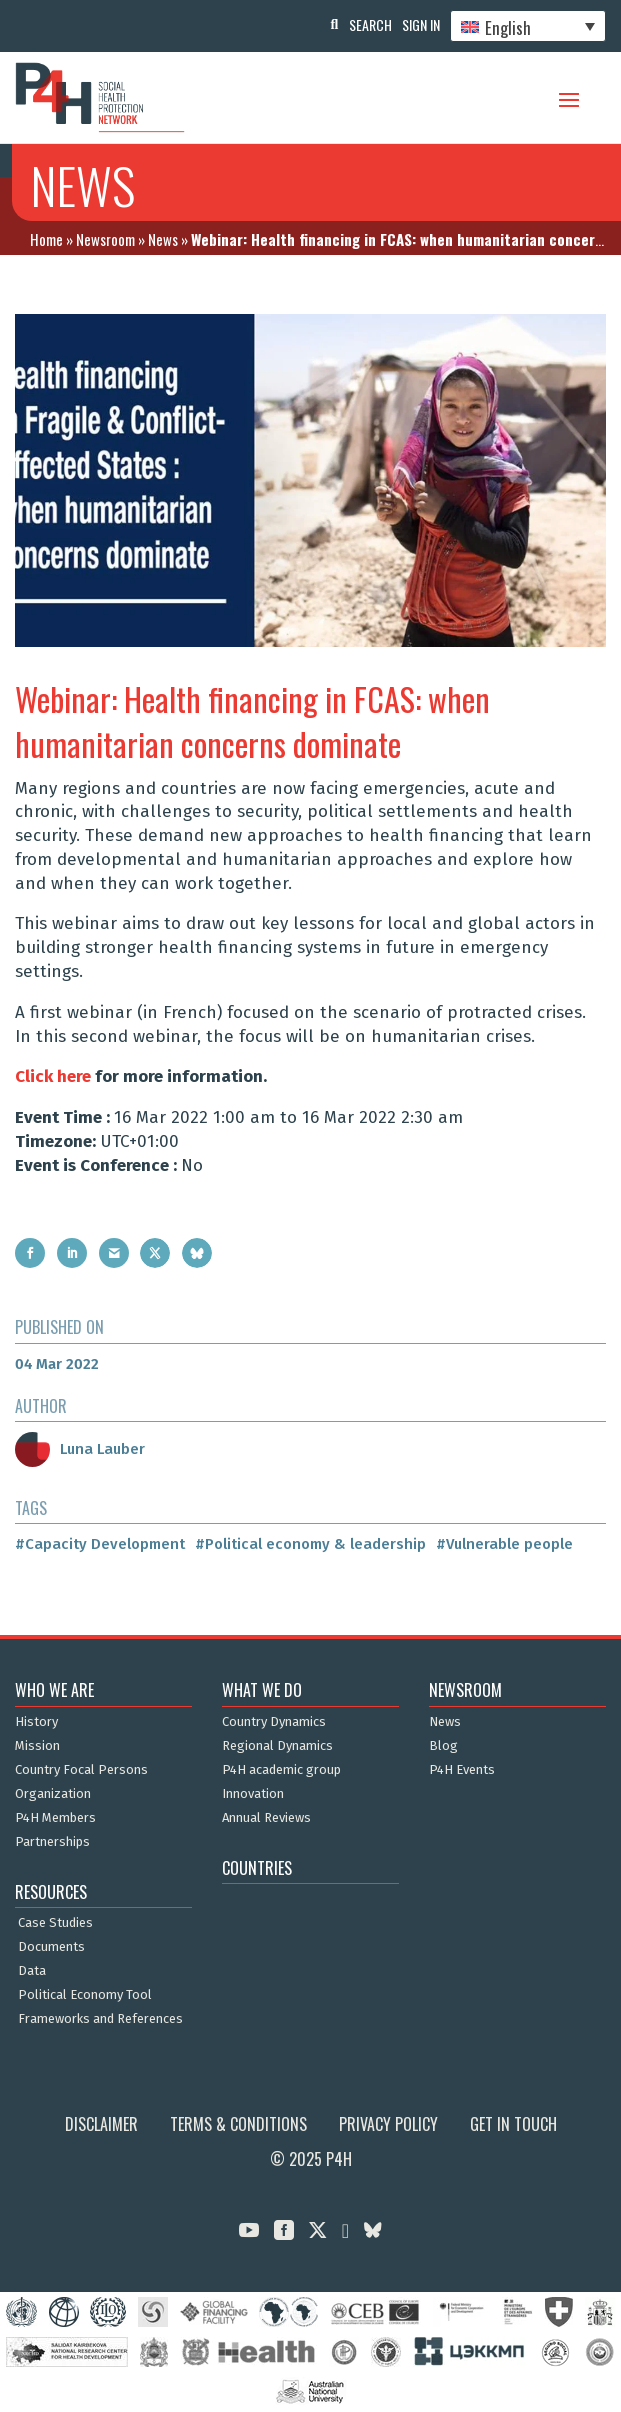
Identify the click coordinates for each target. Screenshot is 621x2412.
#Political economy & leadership (310, 1544)
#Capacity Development (100, 1544)
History (36, 1722)
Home (46, 239)
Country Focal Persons (81, 1770)
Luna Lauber (80, 1449)
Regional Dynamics (277, 1746)
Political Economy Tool (85, 1995)
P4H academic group (281, 1770)
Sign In (421, 24)
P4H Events (462, 1770)
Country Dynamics (274, 1722)
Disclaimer (101, 2124)
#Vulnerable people (504, 1544)
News (163, 239)
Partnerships (52, 1842)
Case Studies (55, 1923)
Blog (443, 1746)
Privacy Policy (388, 2124)
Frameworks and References (100, 2019)
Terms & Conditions (238, 2124)
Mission (37, 1746)
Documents (51, 1947)
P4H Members (55, 1818)
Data (32, 1971)
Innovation (253, 1794)
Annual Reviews (266, 1818)
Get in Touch (513, 2124)
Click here (53, 1076)
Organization (53, 1794)
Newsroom (105, 239)
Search (370, 24)
